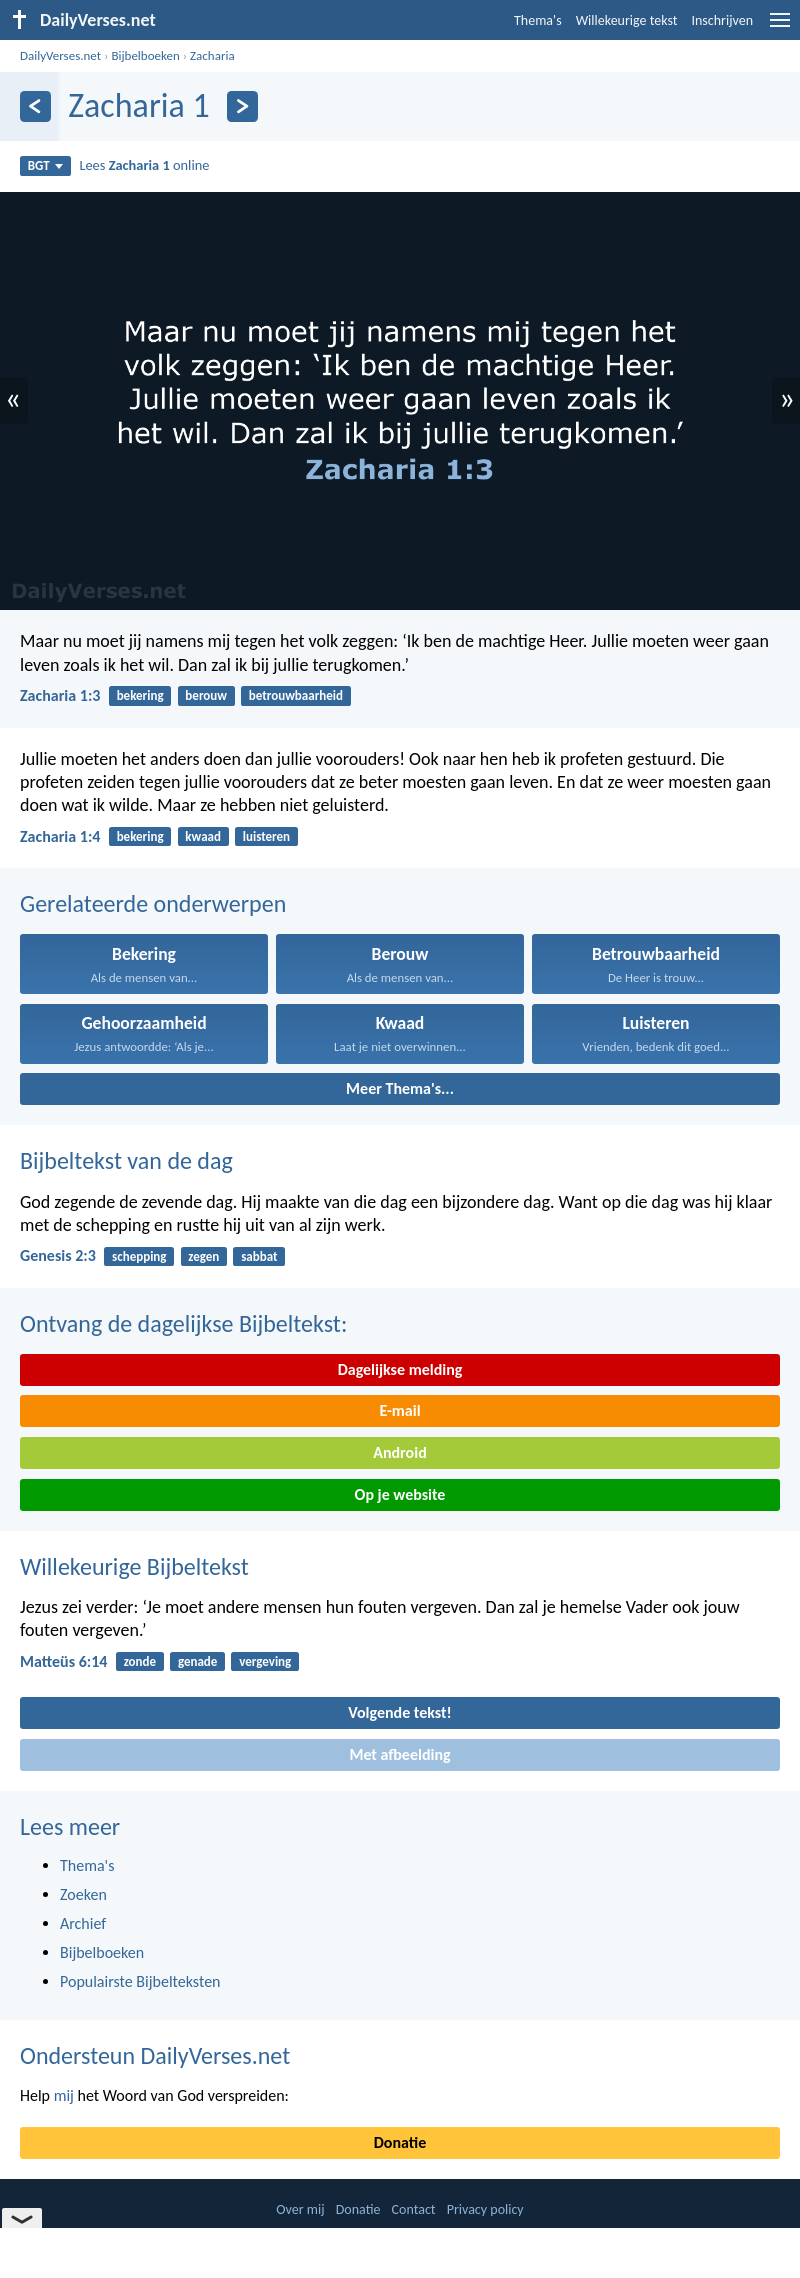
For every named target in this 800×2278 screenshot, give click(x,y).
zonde (140, 1661)
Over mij (300, 2209)
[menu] (780, 27)
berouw (206, 695)
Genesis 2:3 (58, 1255)
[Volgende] (242, 106)
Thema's (538, 20)
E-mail (399, 1410)
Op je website (400, 1494)
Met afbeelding (399, 1754)
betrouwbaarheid (296, 695)
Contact (414, 2209)
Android (399, 1452)
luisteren (266, 836)
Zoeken (83, 1894)
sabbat (259, 1256)
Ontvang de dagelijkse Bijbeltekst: (183, 1323)
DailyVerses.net (60, 55)
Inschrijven (722, 20)
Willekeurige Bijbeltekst (134, 1566)
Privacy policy (485, 2209)
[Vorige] (35, 106)
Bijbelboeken (145, 55)
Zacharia (212, 55)
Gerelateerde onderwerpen (153, 903)
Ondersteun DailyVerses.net (155, 2055)
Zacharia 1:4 (60, 836)
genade (197, 1661)
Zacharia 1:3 (60, 695)
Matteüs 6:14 (63, 1661)
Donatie (400, 2142)
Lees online (144, 165)
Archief (83, 1923)
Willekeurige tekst (627, 20)
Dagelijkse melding (400, 1369)
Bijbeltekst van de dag (126, 1160)
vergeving (265, 1661)
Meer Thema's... (400, 1088)
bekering (140, 695)
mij (64, 2095)
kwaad (203, 836)
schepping (139, 1256)
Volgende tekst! (399, 1712)
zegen (203, 1256)
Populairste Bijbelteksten (140, 1981)
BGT (45, 165)
